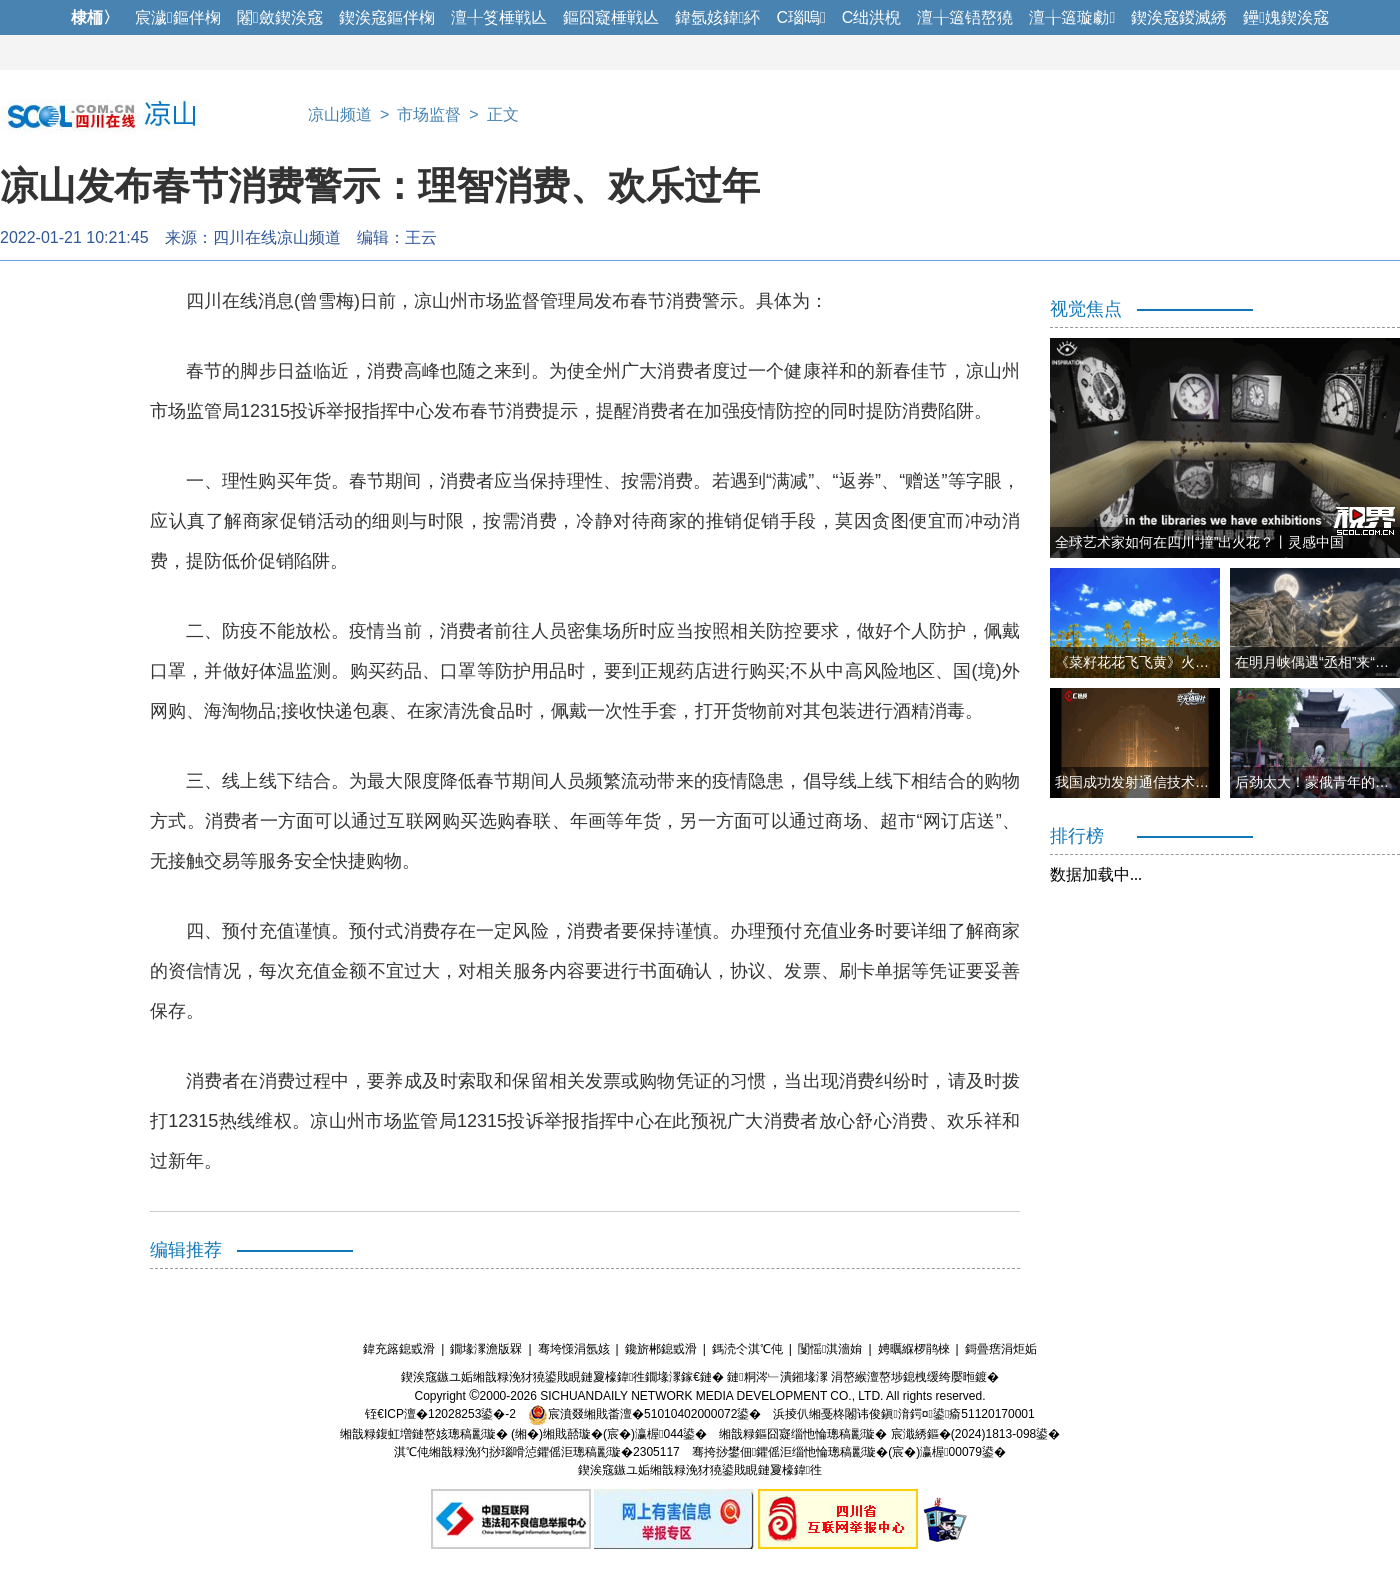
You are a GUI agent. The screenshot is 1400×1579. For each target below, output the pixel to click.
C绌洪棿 (872, 17)
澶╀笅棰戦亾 (499, 17)
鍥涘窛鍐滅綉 (1179, 17)
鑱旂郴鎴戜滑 (661, 1349)
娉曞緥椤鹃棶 (914, 1349)
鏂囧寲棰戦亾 (611, 17)
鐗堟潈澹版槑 (486, 1349)
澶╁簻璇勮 (1072, 17)
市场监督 (429, 114)
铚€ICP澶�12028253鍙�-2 (440, 1414)
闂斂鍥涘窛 (280, 17)
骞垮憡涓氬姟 (574, 1349)
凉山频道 (340, 114)
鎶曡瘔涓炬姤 (1001, 1349)
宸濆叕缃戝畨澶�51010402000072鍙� (644, 1414)
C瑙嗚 (800, 17)
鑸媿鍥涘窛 (1286, 17)
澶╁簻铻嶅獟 (965, 17)
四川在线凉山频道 (277, 237)
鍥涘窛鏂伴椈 (387, 17)
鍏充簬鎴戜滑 (399, 1349)
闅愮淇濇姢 (830, 1349)
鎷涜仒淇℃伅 (747, 1349)
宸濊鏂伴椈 (178, 17)
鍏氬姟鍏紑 (718, 17)
